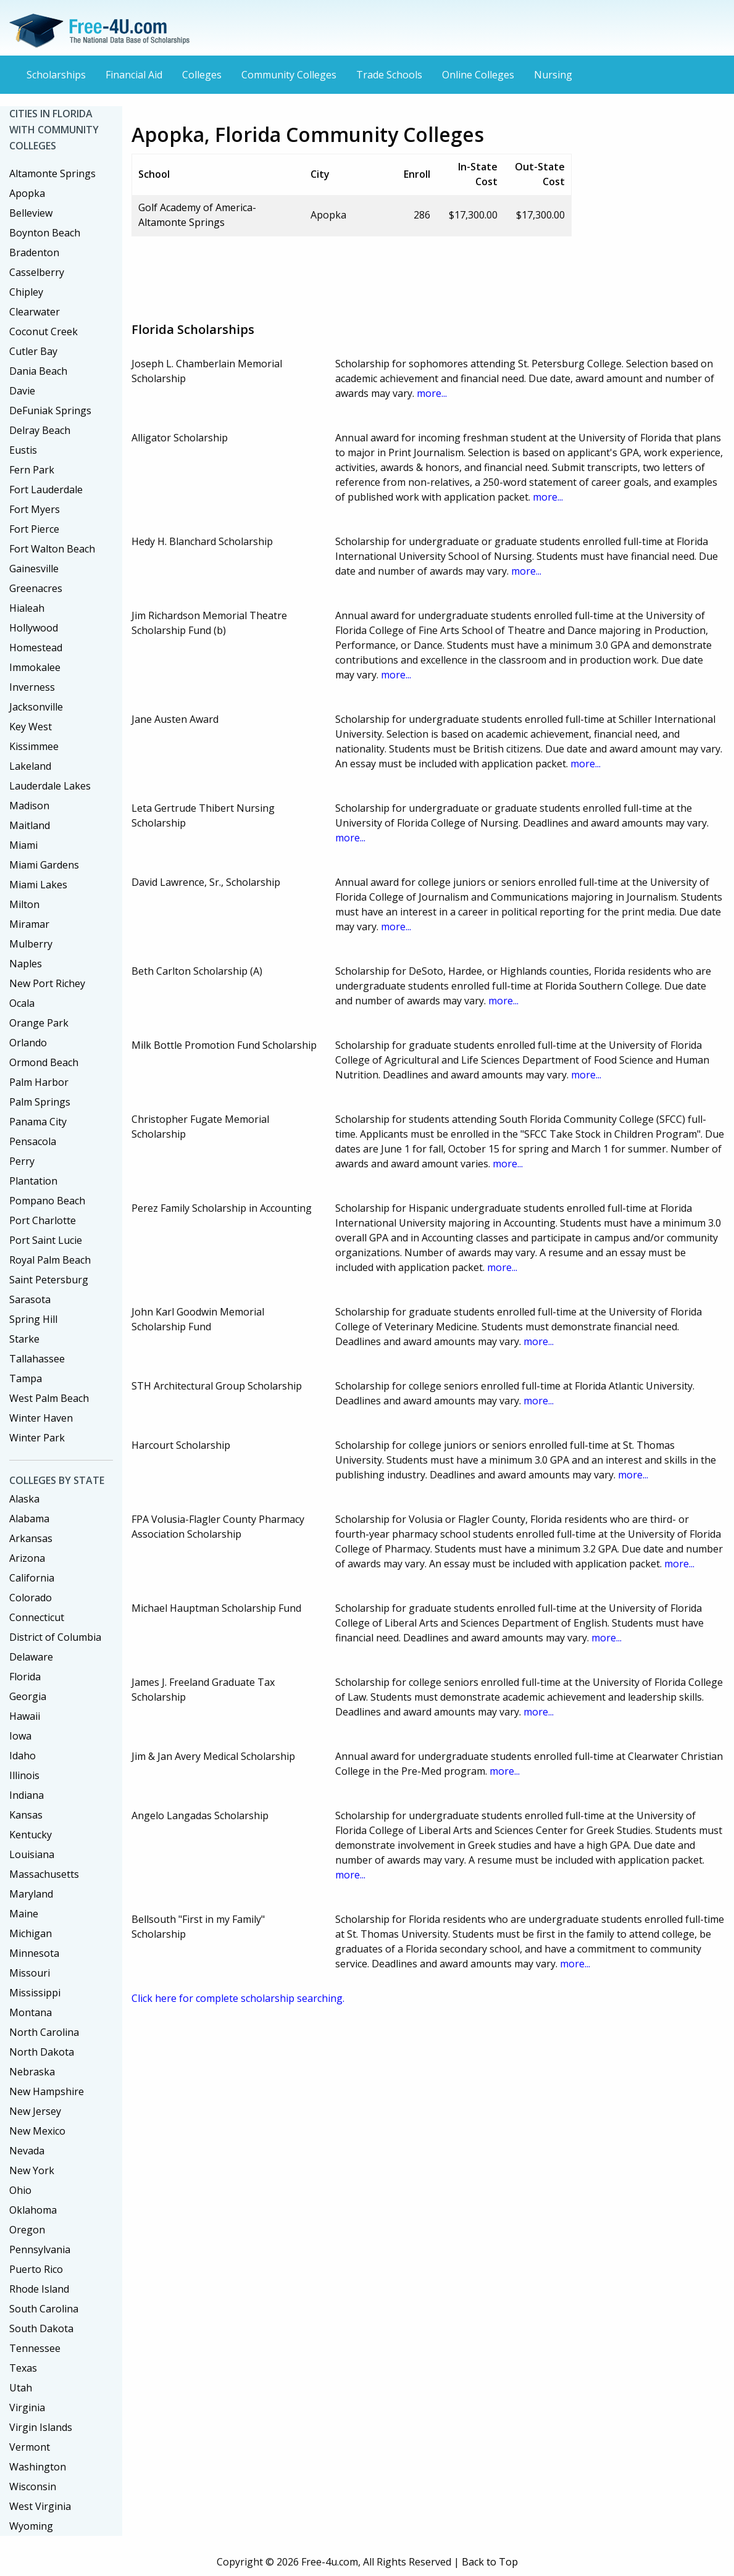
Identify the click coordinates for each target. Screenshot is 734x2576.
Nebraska (32, 2071)
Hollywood (33, 628)
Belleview (30, 213)
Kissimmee (34, 746)
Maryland (31, 1894)
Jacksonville (36, 707)
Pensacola (32, 1141)
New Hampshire (46, 2091)
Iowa (20, 1736)
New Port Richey (47, 983)
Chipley (26, 292)
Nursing (553, 74)
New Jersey (35, 2111)
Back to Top (490, 2562)
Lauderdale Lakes (50, 786)
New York (31, 2170)
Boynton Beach (44, 233)
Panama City (38, 1121)
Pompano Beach (47, 1200)
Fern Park (31, 470)
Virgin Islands (40, 2427)
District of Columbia (55, 1637)
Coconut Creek (43, 331)
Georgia (27, 1696)
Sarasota (30, 1299)
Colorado (30, 1597)
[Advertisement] (356, 274)
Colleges (202, 74)
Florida (25, 1676)
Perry (22, 1161)
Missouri (29, 1973)
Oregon (27, 2229)
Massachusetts (44, 1874)
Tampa (25, 1378)
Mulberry (30, 944)
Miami (23, 845)
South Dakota (41, 2328)
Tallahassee (37, 1358)
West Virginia (40, 2506)
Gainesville (34, 568)
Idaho (22, 1755)
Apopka (27, 193)
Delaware (31, 1657)
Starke (24, 1339)
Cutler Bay (33, 351)
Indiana (26, 1795)
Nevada (26, 2150)
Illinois (24, 1775)
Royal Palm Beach (50, 1260)
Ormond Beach (43, 1062)
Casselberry (36, 272)
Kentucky (30, 1834)
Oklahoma (33, 2210)
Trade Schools (389, 74)
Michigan (30, 1933)
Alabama (29, 1518)
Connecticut (36, 1617)
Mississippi (34, 1992)
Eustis (23, 450)
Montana (30, 2012)
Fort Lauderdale (46, 489)
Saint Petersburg (48, 1279)
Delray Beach (39, 430)
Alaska (24, 1499)
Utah (20, 2388)
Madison (29, 805)
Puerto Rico (36, 2269)
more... (432, 393)
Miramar (29, 924)
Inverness (32, 687)
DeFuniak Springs (50, 410)
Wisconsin (32, 2486)
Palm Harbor (39, 1082)
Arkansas (30, 1538)
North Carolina (44, 2032)
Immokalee (34, 667)
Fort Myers (34, 509)
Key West (30, 726)
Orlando (28, 1042)
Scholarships (56, 74)
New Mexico (37, 2131)
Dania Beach (38, 371)
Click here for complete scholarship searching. (237, 1998)
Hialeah (26, 608)
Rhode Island (39, 2289)
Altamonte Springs (52, 173)
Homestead (35, 647)
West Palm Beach (49, 1398)
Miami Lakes (38, 884)
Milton (24, 904)
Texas (23, 2368)
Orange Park (39, 1023)
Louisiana (31, 1854)
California (31, 1578)
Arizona (27, 1558)
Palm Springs (39, 1102)
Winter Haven (41, 1418)
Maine (23, 1913)
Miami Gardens (44, 865)
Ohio (20, 2190)
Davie (22, 391)
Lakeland (30, 766)
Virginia (27, 2407)
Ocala (22, 1003)
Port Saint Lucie (45, 1240)
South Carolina (43, 2308)
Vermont (29, 2447)
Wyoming (31, 2526)
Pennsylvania (39, 2249)
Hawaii (24, 1716)
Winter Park (37, 1437)
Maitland (29, 825)
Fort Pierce (34, 529)
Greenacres (35, 588)
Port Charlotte (42, 1220)
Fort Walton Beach (52, 549)
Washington (37, 2467)
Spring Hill (33, 1319)
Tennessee (34, 2348)
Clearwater (34, 312)
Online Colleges (478, 74)
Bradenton (34, 252)
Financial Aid (134, 74)
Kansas (26, 1815)
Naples (25, 963)
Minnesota (34, 1953)
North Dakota (41, 2052)
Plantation (33, 1181)
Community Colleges (288, 74)
